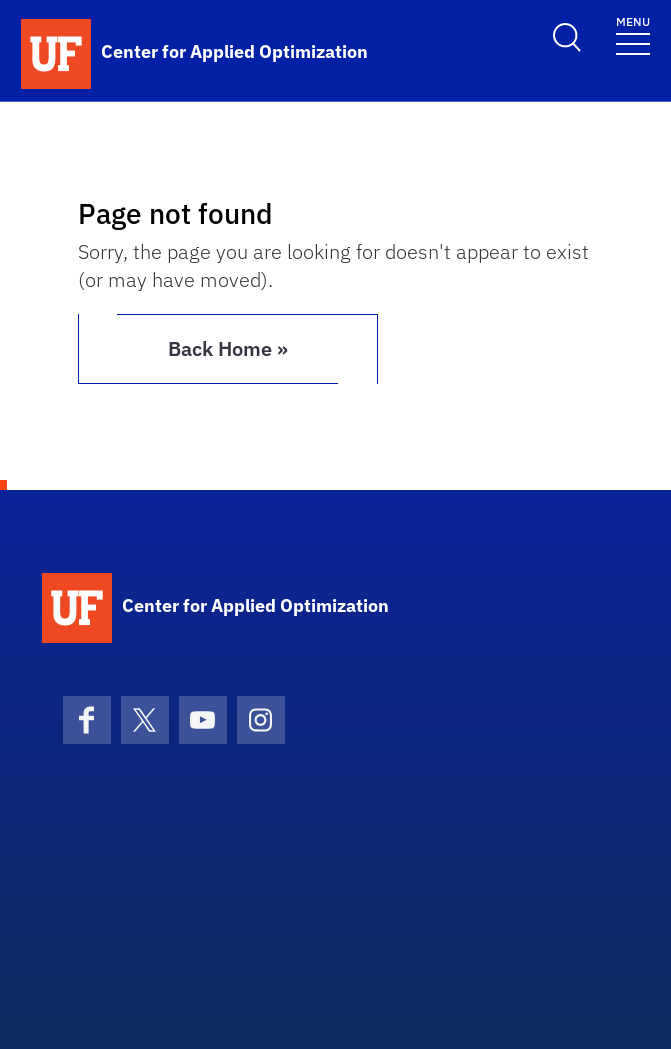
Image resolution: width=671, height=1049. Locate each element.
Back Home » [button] (228, 348)
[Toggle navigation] (633, 34)
